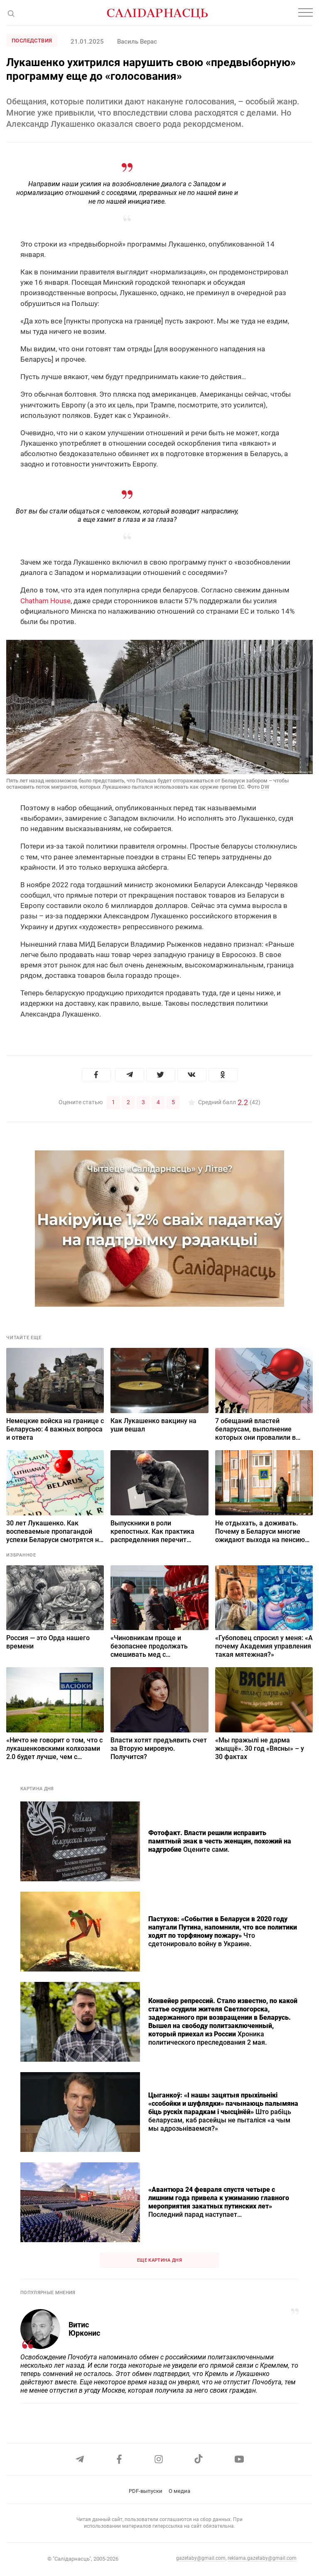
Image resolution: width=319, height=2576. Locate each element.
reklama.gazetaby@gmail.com (262, 2558)
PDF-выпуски (145, 2491)
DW (265, 787)
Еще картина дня (159, 2260)
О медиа (179, 2491)
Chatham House (45, 601)
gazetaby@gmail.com (201, 2558)
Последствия (32, 40)
